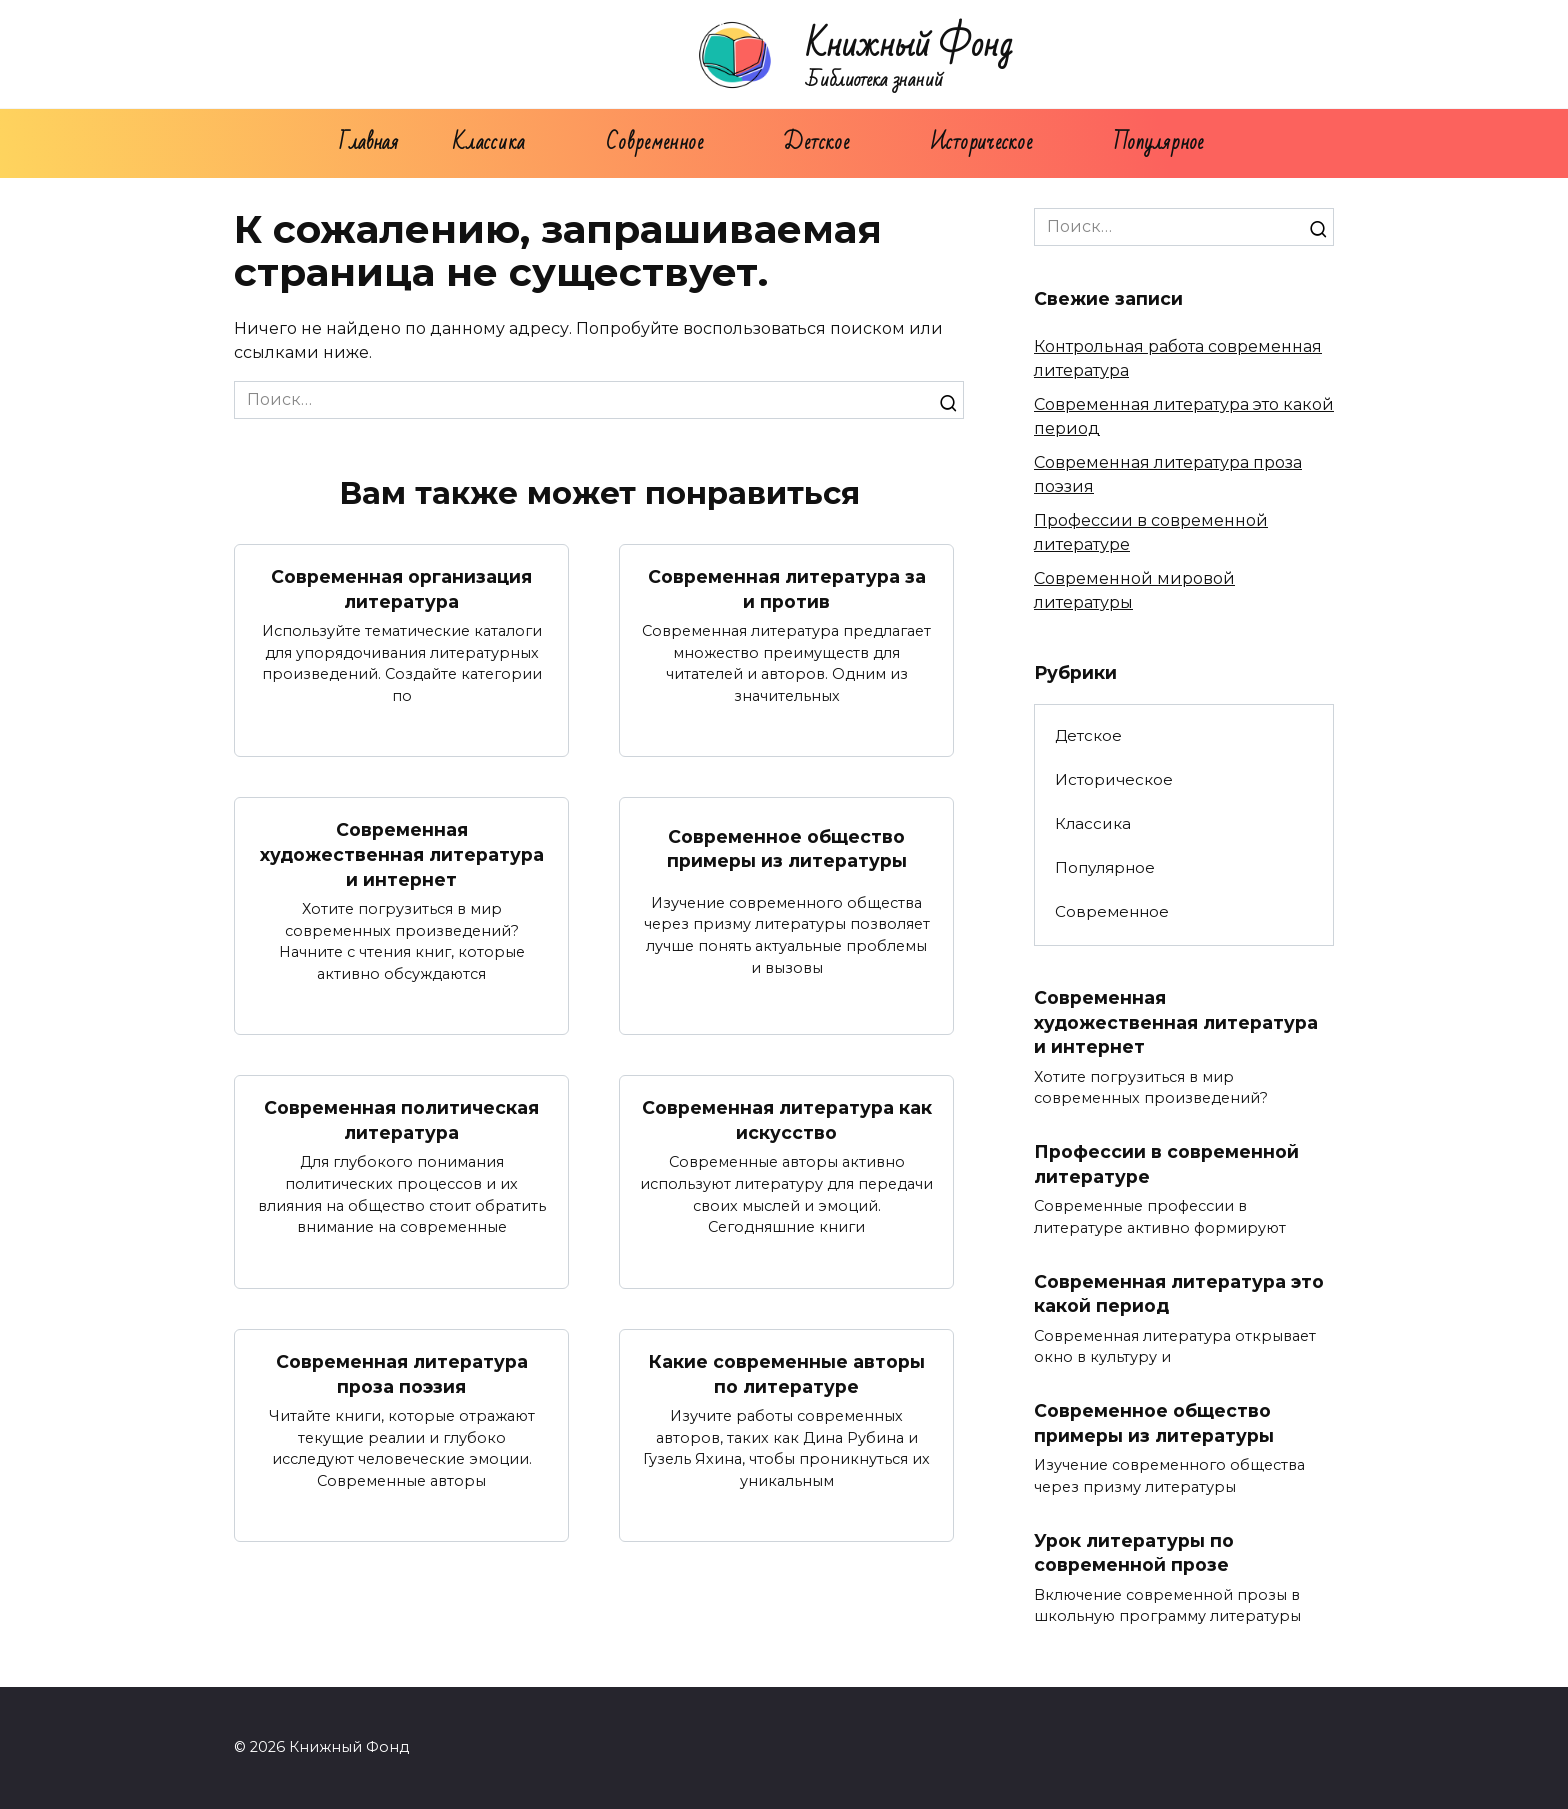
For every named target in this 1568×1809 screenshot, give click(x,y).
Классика (489, 142)
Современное (654, 142)
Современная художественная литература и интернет (402, 854)
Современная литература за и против (787, 589)
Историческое (981, 142)
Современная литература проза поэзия (402, 1374)
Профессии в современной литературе (1166, 1164)
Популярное (1159, 142)
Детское (816, 142)
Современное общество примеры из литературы (787, 848)
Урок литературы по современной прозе (1134, 1553)
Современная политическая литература (401, 1120)
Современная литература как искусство (787, 1120)
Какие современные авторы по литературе (787, 1374)
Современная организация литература (401, 589)
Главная (368, 142)
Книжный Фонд (909, 45)
